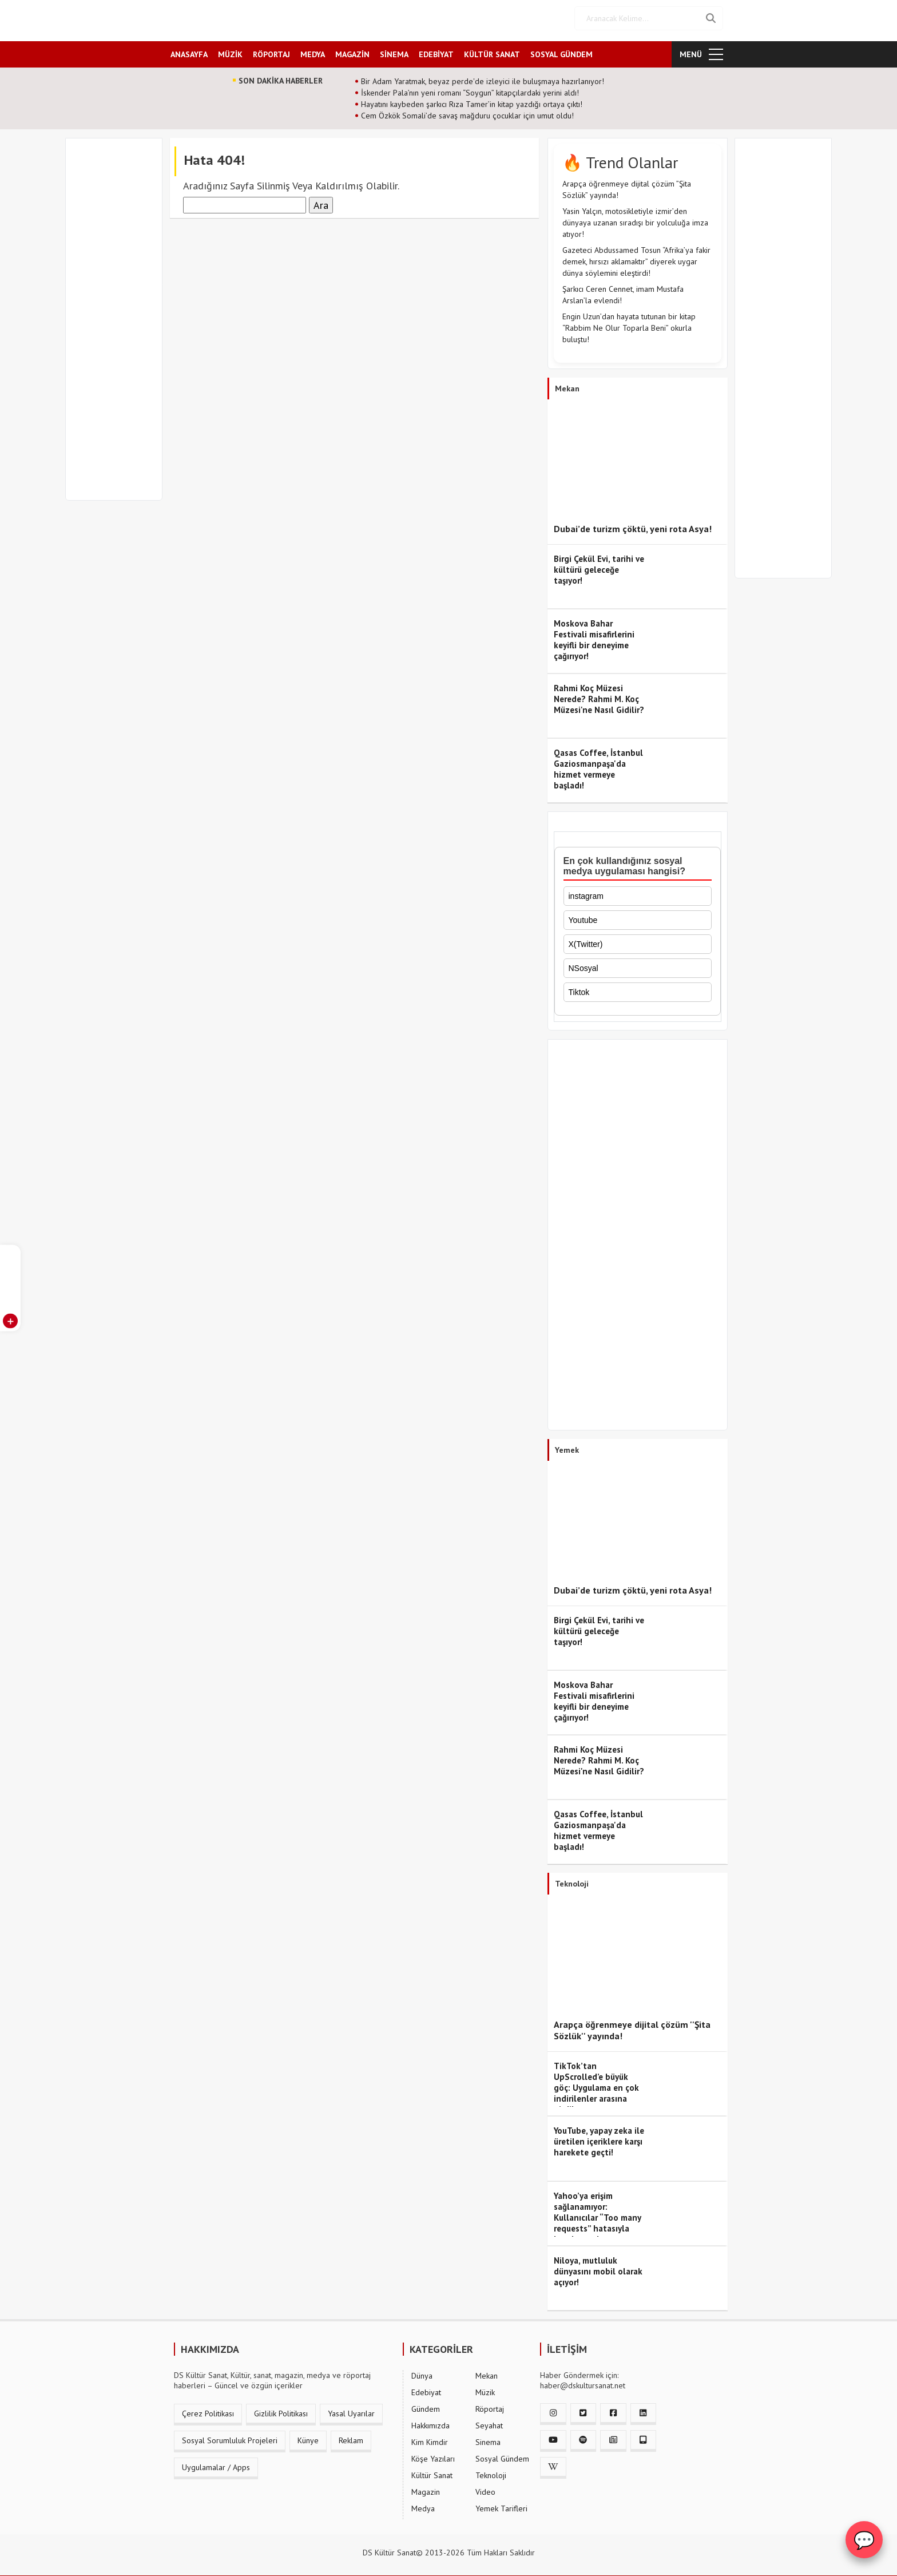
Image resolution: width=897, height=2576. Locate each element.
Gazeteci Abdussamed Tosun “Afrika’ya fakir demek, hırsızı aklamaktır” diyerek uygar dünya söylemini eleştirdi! (636, 257)
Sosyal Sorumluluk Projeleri (229, 2436)
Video (485, 2487)
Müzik (485, 2388)
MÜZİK (230, 50)
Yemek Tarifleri (501, 2504)
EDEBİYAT (436, 50)
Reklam (351, 2436)
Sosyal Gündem (502, 2454)
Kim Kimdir (429, 2437)
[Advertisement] (119, 321)
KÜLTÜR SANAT (492, 50)
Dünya (421, 2371)
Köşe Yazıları (433, 2454)
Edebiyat (426, 2388)
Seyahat (489, 2421)
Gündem (425, 2404)
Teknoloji (490, 2471)
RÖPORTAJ (271, 50)
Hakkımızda (430, 2421)
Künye (308, 2436)
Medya (423, 2504)
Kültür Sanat (432, 2471)
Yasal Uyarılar (351, 2409)
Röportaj (489, 2404)
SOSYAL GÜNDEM (561, 50)
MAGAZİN (352, 50)
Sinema (488, 2437)
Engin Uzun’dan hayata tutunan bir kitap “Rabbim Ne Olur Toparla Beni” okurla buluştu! (629, 323)
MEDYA (312, 50)
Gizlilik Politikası (281, 2409)
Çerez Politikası (208, 2409)
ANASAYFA (189, 50)
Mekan (486, 2371)
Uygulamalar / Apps (216, 2463)
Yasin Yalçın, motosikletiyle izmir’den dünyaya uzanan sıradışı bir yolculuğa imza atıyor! (635, 218)
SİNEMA (394, 50)
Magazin (425, 2487)
